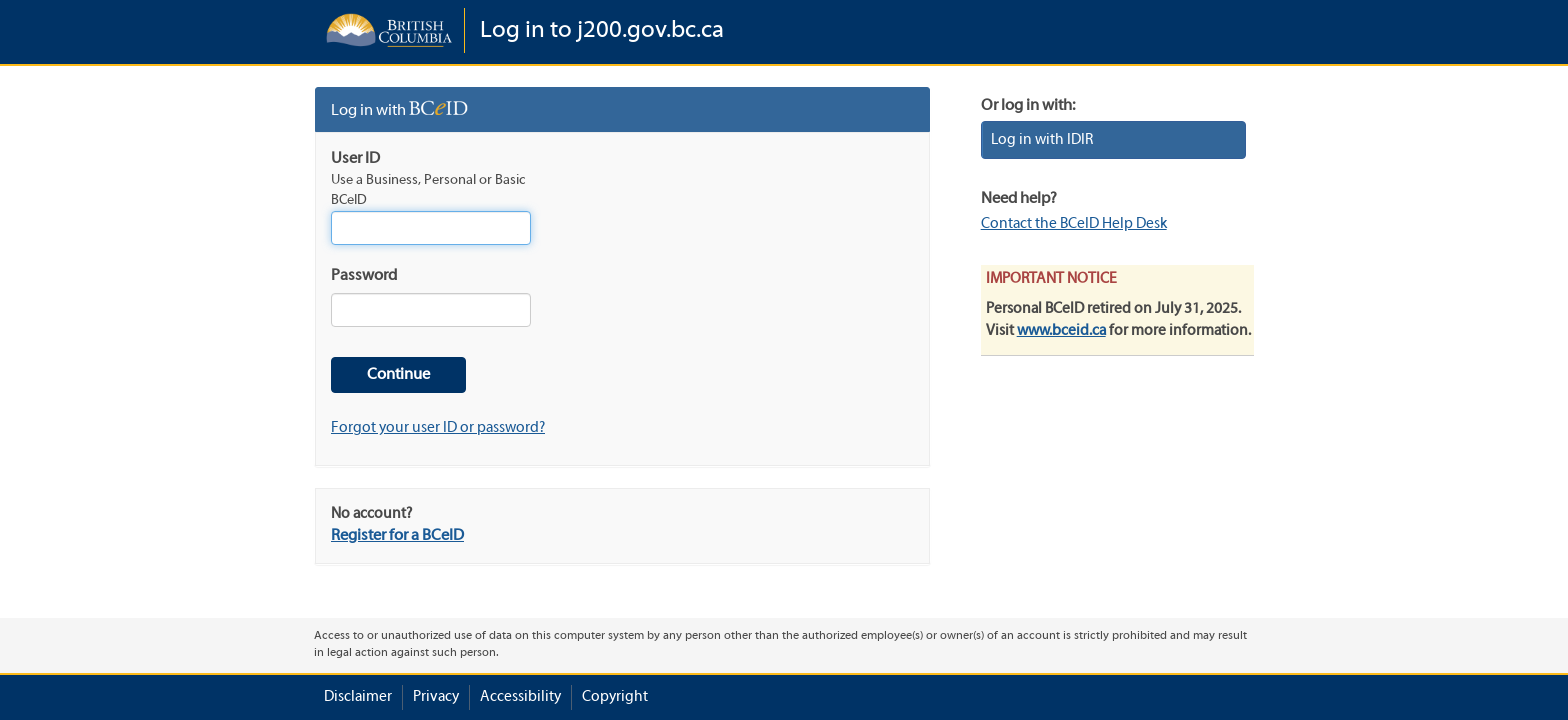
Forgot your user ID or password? (438, 428)
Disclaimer (358, 697)
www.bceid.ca (1061, 331)
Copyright (615, 697)
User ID (355, 159)
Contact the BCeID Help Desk (1074, 224)
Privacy (436, 697)
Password (364, 276)
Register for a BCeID (397, 536)
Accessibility (520, 697)
